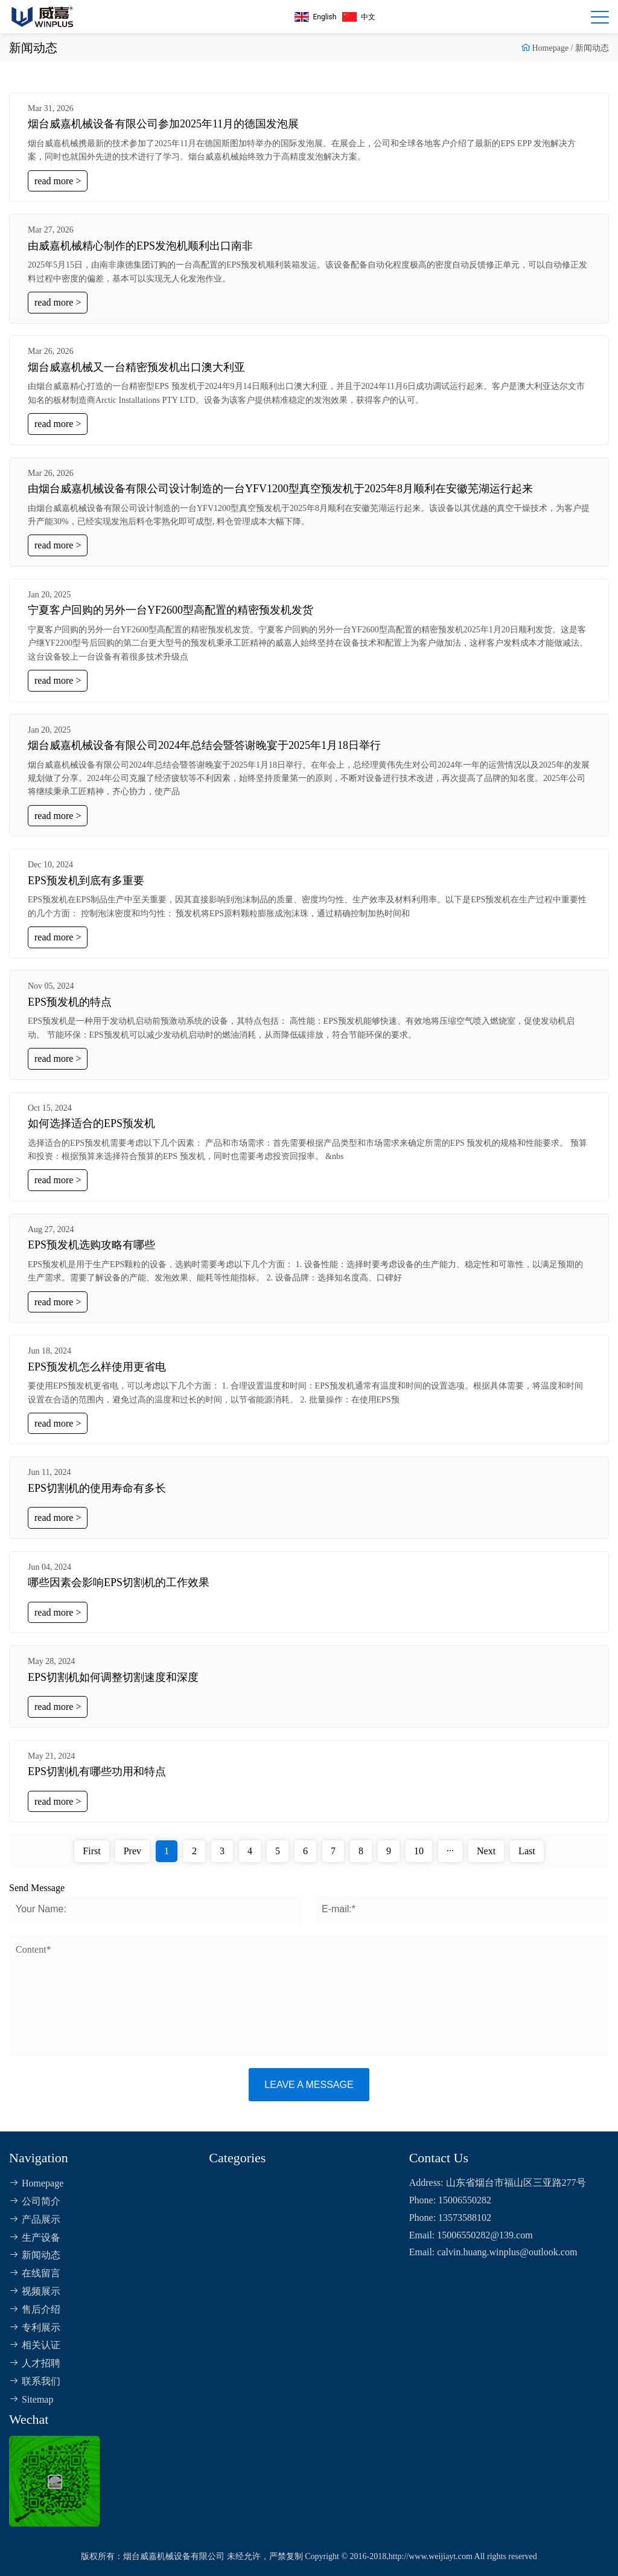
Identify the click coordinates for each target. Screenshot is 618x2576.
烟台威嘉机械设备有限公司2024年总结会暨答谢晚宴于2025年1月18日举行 (204, 745)
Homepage (550, 48)
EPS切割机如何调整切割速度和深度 (113, 1677)
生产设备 (34, 2237)
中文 (358, 17)
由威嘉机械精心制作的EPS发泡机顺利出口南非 (140, 246)
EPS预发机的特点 (70, 1002)
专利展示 (34, 2327)
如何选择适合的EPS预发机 (91, 1123)
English (316, 17)
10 (419, 1851)
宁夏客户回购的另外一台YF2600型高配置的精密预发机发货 (170, 610)
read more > (57, 181)
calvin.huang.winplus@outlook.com (507, 2252)
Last (526, 1851)
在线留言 (34, 2273)
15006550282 (464, 2200)
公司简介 (34, 2201)
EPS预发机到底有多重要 (86, 881)
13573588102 (464, 2217)
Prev (132, 1851)
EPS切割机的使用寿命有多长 (97, 1488)
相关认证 (34, 2345)
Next (486, 1851)
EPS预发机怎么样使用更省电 (97, 1367)
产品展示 (34, 2219)
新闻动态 (592, 48)
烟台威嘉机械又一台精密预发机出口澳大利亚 (136, 367)
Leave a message (308, 2085)
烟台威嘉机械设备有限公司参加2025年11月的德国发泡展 (163, 124)
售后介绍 (34, 2309)
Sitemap (31, 2399)
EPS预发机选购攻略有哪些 (91, 1245)
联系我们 (34, 2381)
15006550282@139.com (484, 2235)
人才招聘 (34, 2363)
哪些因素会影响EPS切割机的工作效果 (118, 1582)
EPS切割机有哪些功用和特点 (97, 1771)
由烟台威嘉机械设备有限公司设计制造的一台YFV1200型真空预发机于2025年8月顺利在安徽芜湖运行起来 (280, 489)
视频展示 (34, 2291)
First (91, 1851)
